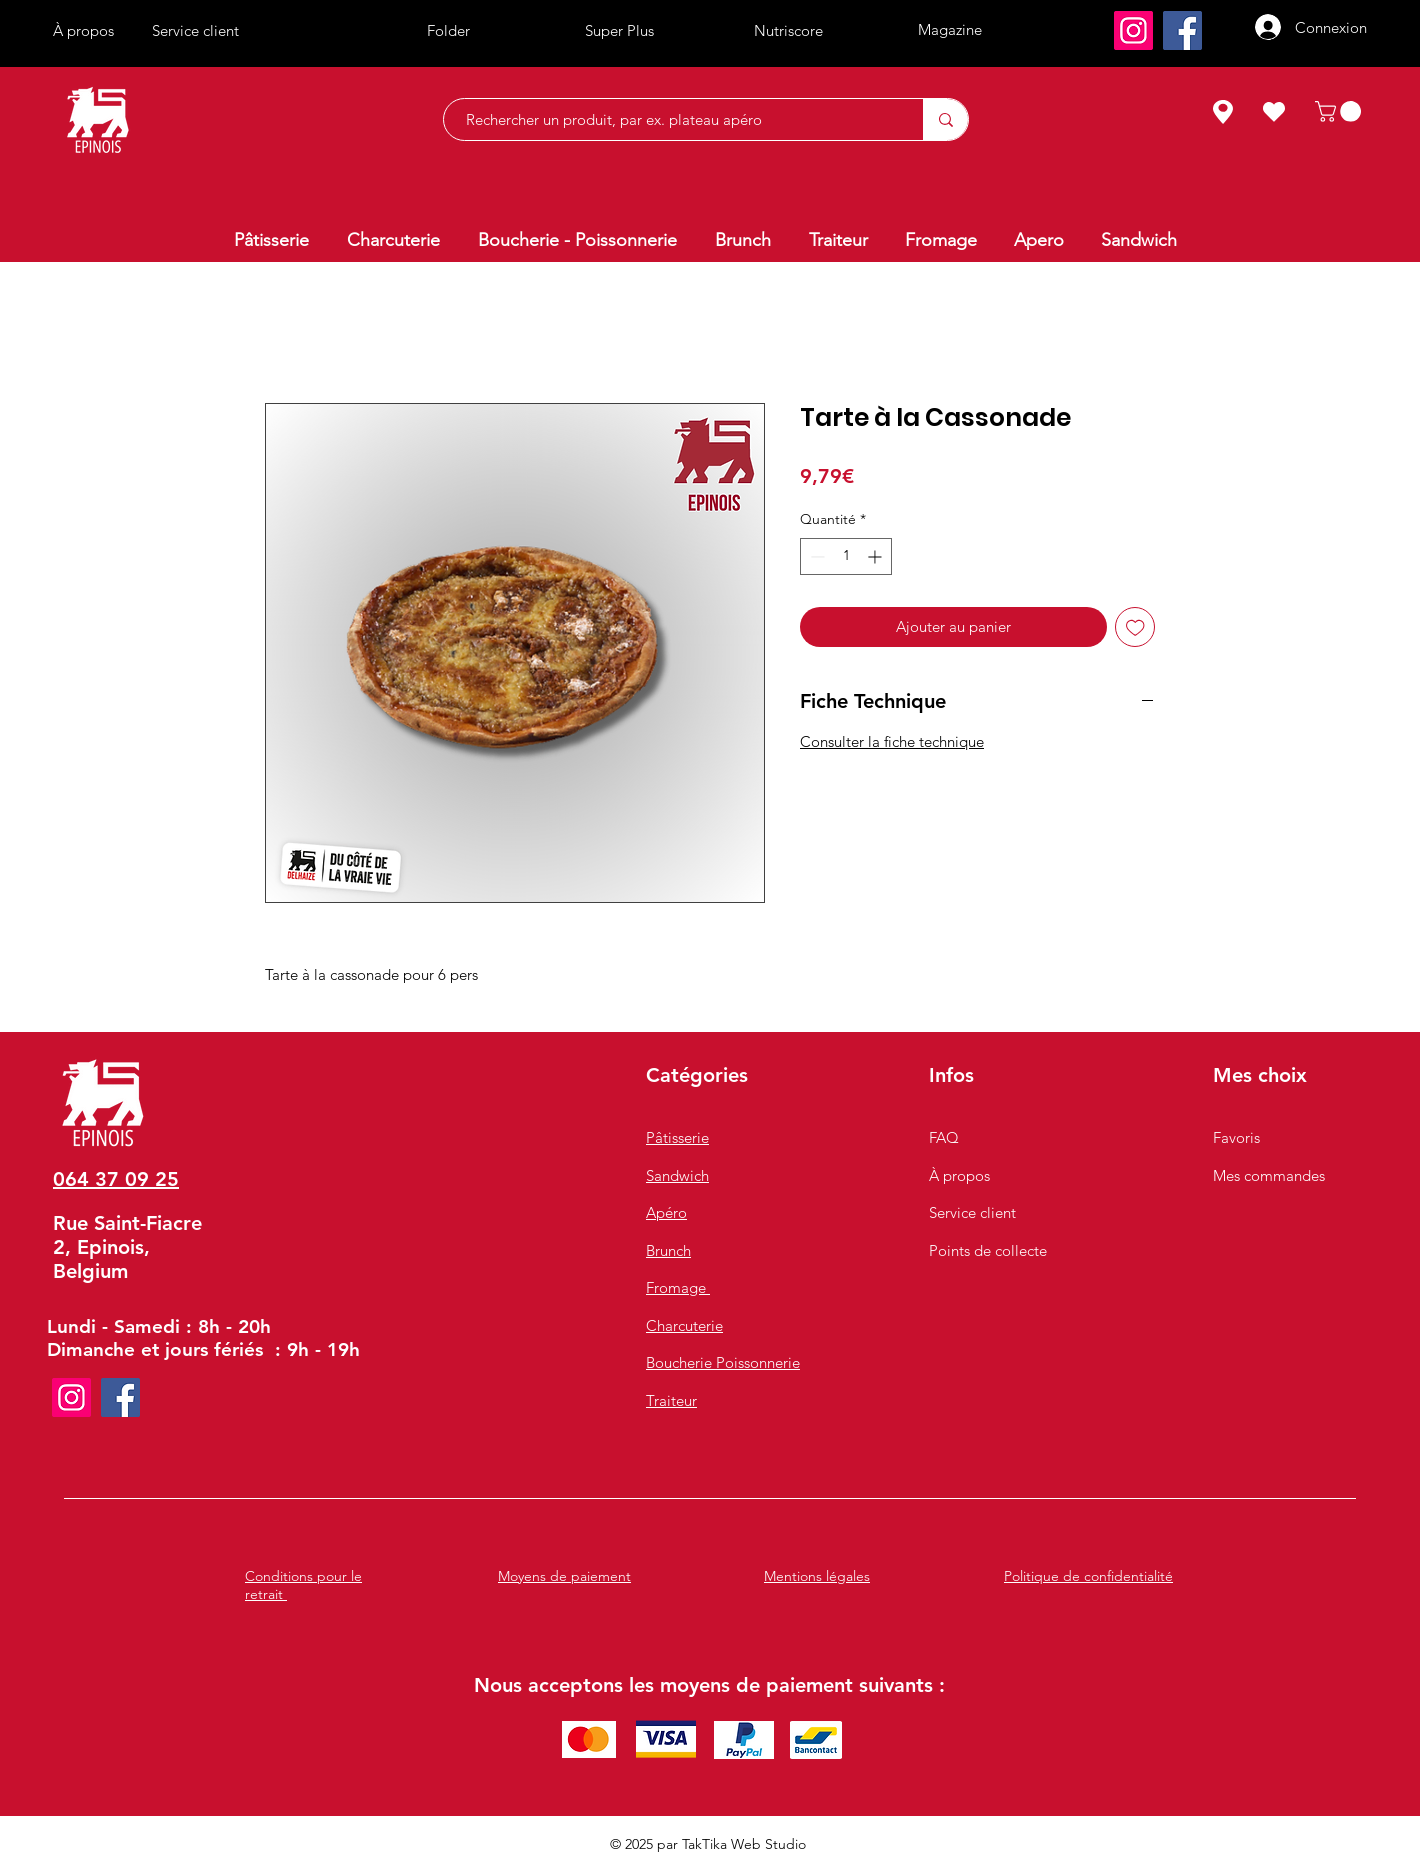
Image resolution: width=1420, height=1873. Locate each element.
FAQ (944, 1137)
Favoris (1236, 1137)
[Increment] (876, 556)
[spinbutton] (846, 556)
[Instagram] (1133, 30)
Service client (972, 1212)
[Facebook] (1182, 30)
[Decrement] (815, 556)
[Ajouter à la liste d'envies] (1135, 627)
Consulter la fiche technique (892, 741)
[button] (1340, 111)
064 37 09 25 (116, 1179)
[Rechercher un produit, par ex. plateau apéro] (673, 119)
